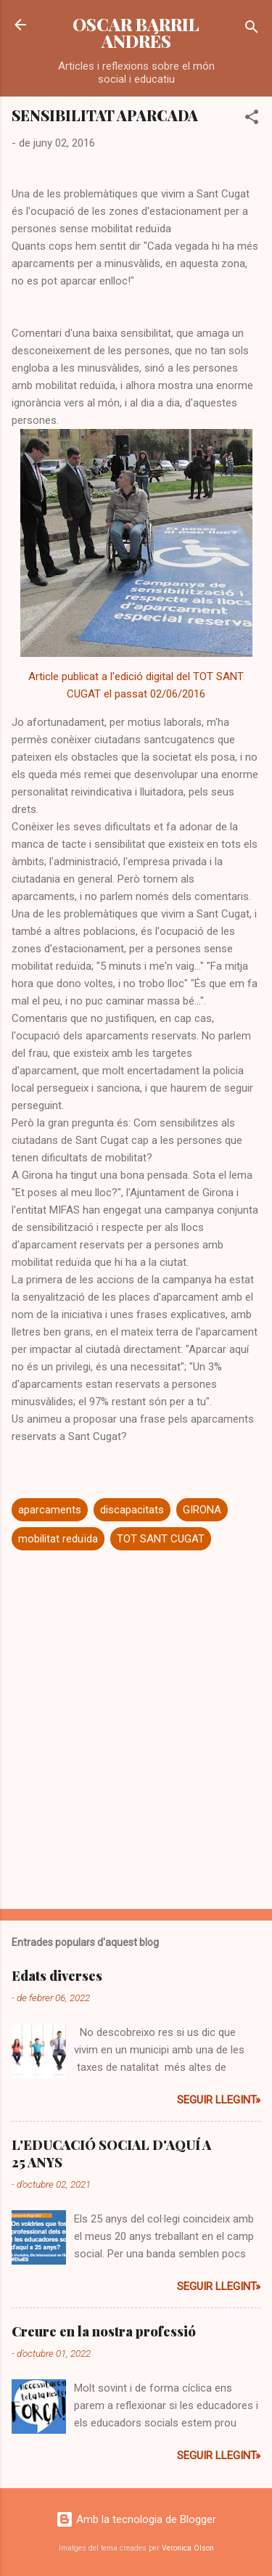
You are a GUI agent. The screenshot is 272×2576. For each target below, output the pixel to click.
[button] (251, 119)
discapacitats (132, 1509)
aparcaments (49, 1509)
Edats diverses (57, 1975)
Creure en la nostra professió (104, 2331)
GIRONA (202, 1509)
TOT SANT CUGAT (161, 1538)
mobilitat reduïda (58, 1538)
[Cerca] (251, 29)
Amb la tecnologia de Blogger (136, 2519)
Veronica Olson (188, 2548)
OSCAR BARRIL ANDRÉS (136, 32)
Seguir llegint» (218, 2099)
